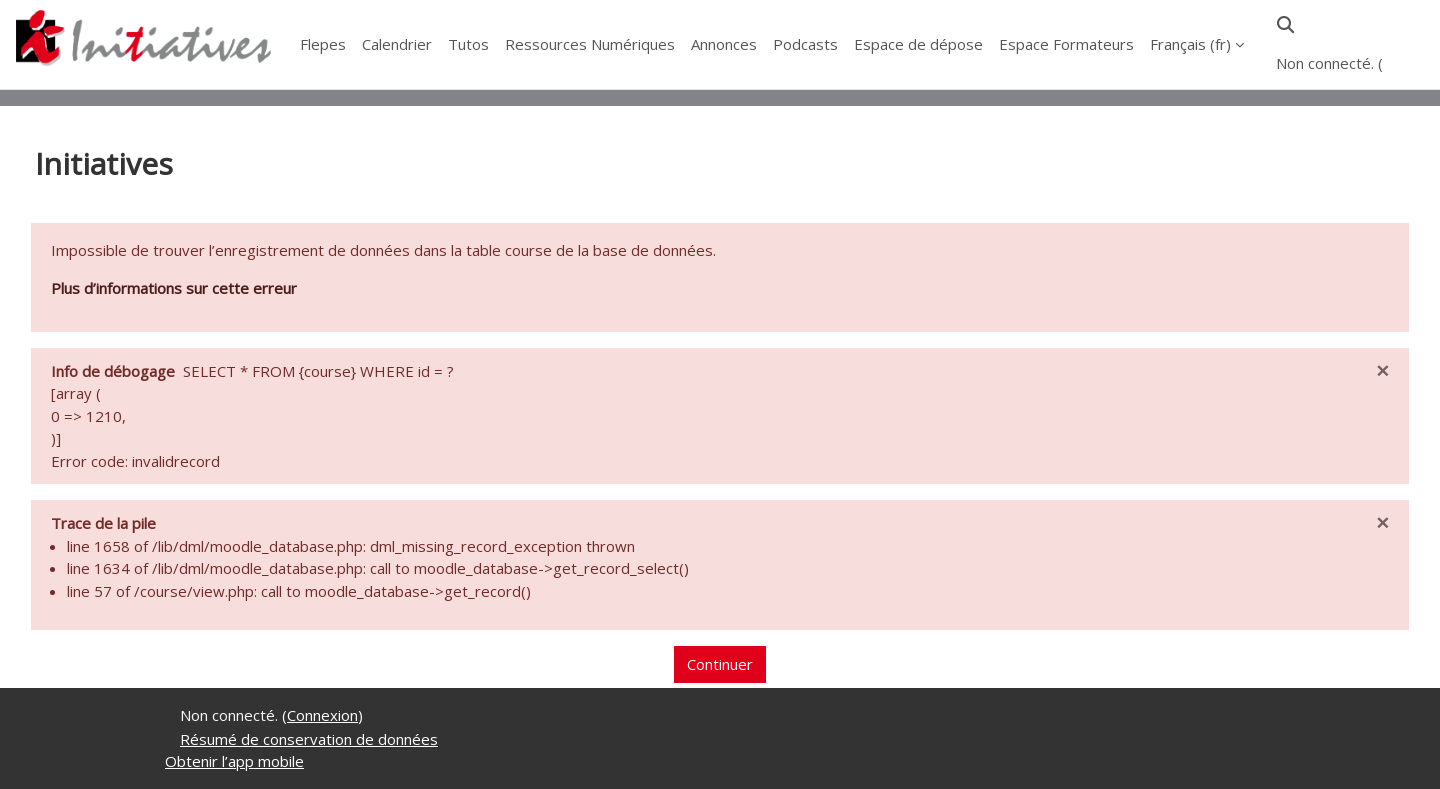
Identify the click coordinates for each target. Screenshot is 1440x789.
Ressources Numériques (590, 44)
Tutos (468, 44)
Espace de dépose (918, 44)
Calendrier (397, 44)
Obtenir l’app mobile (234, 761)
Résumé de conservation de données (309, 739)
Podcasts (805, 44)
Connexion (322, 715)
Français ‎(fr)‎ (1190, 44)
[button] (1285, 24)
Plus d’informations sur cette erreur (174, 288)
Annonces (724, 44)
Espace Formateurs (1066, 44)
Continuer (720, 664)
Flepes (323, 44)
